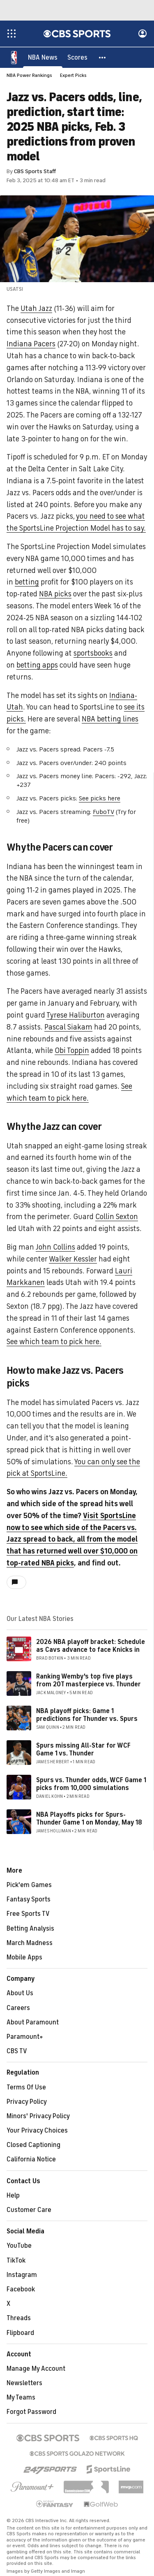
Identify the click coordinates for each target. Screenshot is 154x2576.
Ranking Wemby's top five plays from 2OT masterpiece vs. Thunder (88, 1681)
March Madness (30, 1943)
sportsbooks (93, 653)
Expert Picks (73, 76)
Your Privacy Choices (37, 2131)
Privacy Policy (27, 2102)
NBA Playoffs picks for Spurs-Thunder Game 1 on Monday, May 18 (89, 1819)
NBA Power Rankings (29, 76)
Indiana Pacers (31, 344)
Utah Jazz (36, 308)
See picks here (99, 799)
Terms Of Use (26, 2088)
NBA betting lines (110, 719)
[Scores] (77, 57)
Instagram (22, 2275)
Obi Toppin (72, 1050)
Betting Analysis (30, 1929)
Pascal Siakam (68, 1027)
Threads (19, 2318)
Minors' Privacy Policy (38, 2116)
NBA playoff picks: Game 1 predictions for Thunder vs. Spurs (87, 1715)
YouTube (19, 2246)
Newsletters (24, 2383)
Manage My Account (36, 2369)
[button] (102, 57)
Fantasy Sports (29, 1900)
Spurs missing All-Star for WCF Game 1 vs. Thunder (83, 1750)
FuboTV (103, 812)
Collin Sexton (116, 1217)
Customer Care (29, 2210)
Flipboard (20, 2333)
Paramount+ (25, 2037)
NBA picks (55, 594)
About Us (20, 1993)
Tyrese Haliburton (75, 1015)
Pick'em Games (29, 1885)
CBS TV (17, 2051)
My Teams (21, 2398)
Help (13, 2196)
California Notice (31, 2160)
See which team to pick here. (54, 1342)
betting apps (37, 665)
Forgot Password (31, 2412)
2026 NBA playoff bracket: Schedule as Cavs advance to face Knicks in (90, 1646)
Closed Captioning (33, 2145)
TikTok (16, 2261)
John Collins (55, 1247)
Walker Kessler (73, 1259)
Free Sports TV (28, 1914)
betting (27, 582)
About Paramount (33, 2023)
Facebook (21, 2290)
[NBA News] (42, 57)
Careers (18, 2008)
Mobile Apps (24, 1958)
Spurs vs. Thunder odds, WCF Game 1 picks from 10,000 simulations (91, 1784)
